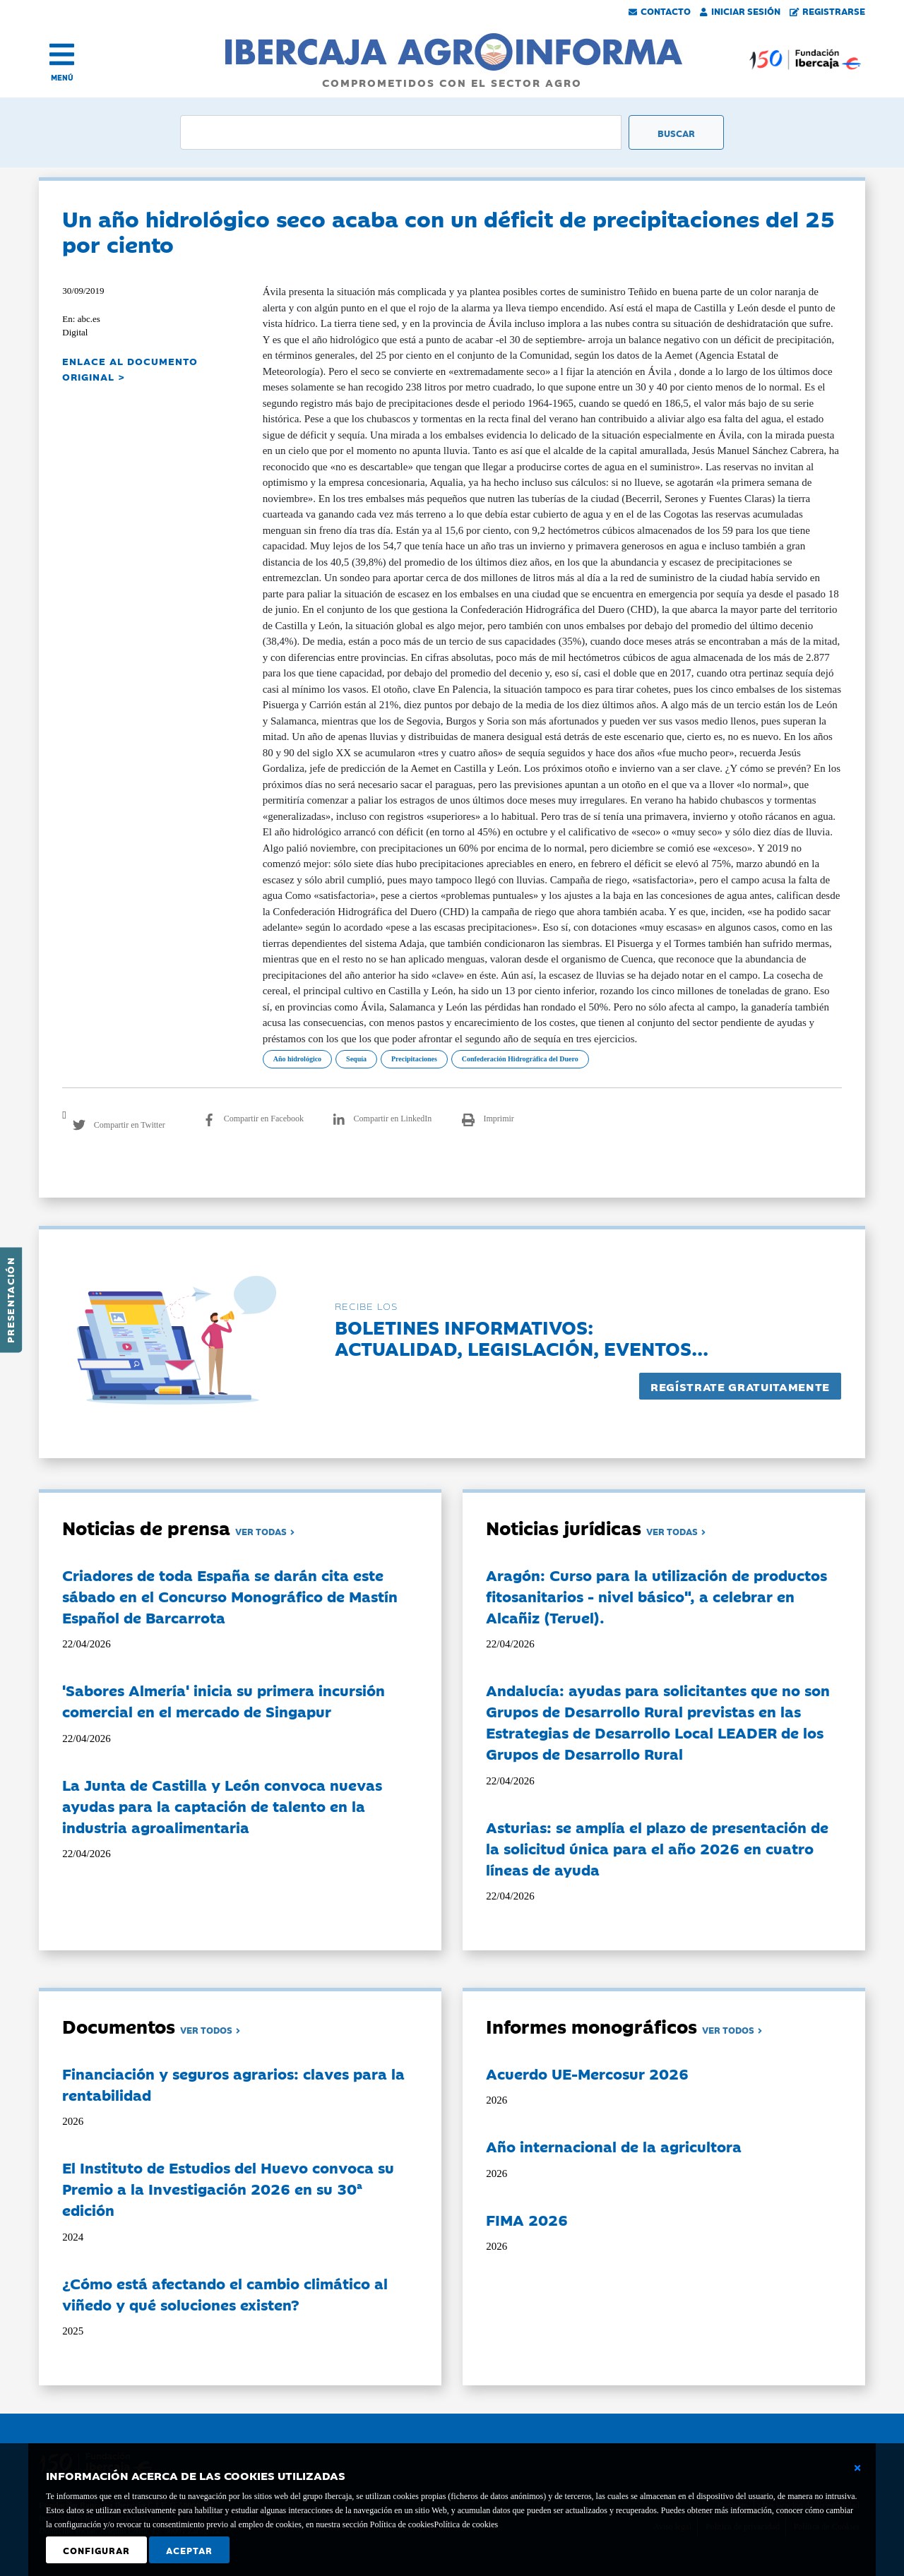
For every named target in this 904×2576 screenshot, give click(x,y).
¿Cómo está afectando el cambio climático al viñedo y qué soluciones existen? (225, 2293)
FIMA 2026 (527, 2219)
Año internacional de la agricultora (614, 2146)
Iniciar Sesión (740, 10)
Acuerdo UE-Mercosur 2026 (587, 2073)
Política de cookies (466, 2524)
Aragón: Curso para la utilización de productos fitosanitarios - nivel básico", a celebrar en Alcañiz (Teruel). (656, 1596)
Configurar (96, 2550)
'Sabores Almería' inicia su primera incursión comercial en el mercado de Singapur (223, 1700)
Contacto (660, 10)
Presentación (10, 1300)
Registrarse (828, 10)
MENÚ (62, 77)
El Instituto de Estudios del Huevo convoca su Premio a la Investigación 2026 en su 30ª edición (228, 2188)
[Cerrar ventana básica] (857, 2468)
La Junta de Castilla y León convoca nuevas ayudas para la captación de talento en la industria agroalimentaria (222, 1805)
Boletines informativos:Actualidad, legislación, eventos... (521, 1337)
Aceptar (189, 2550)
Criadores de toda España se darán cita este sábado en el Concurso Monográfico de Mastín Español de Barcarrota (230, 1596)
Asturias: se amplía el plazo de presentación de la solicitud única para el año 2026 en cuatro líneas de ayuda (657, 1848)
